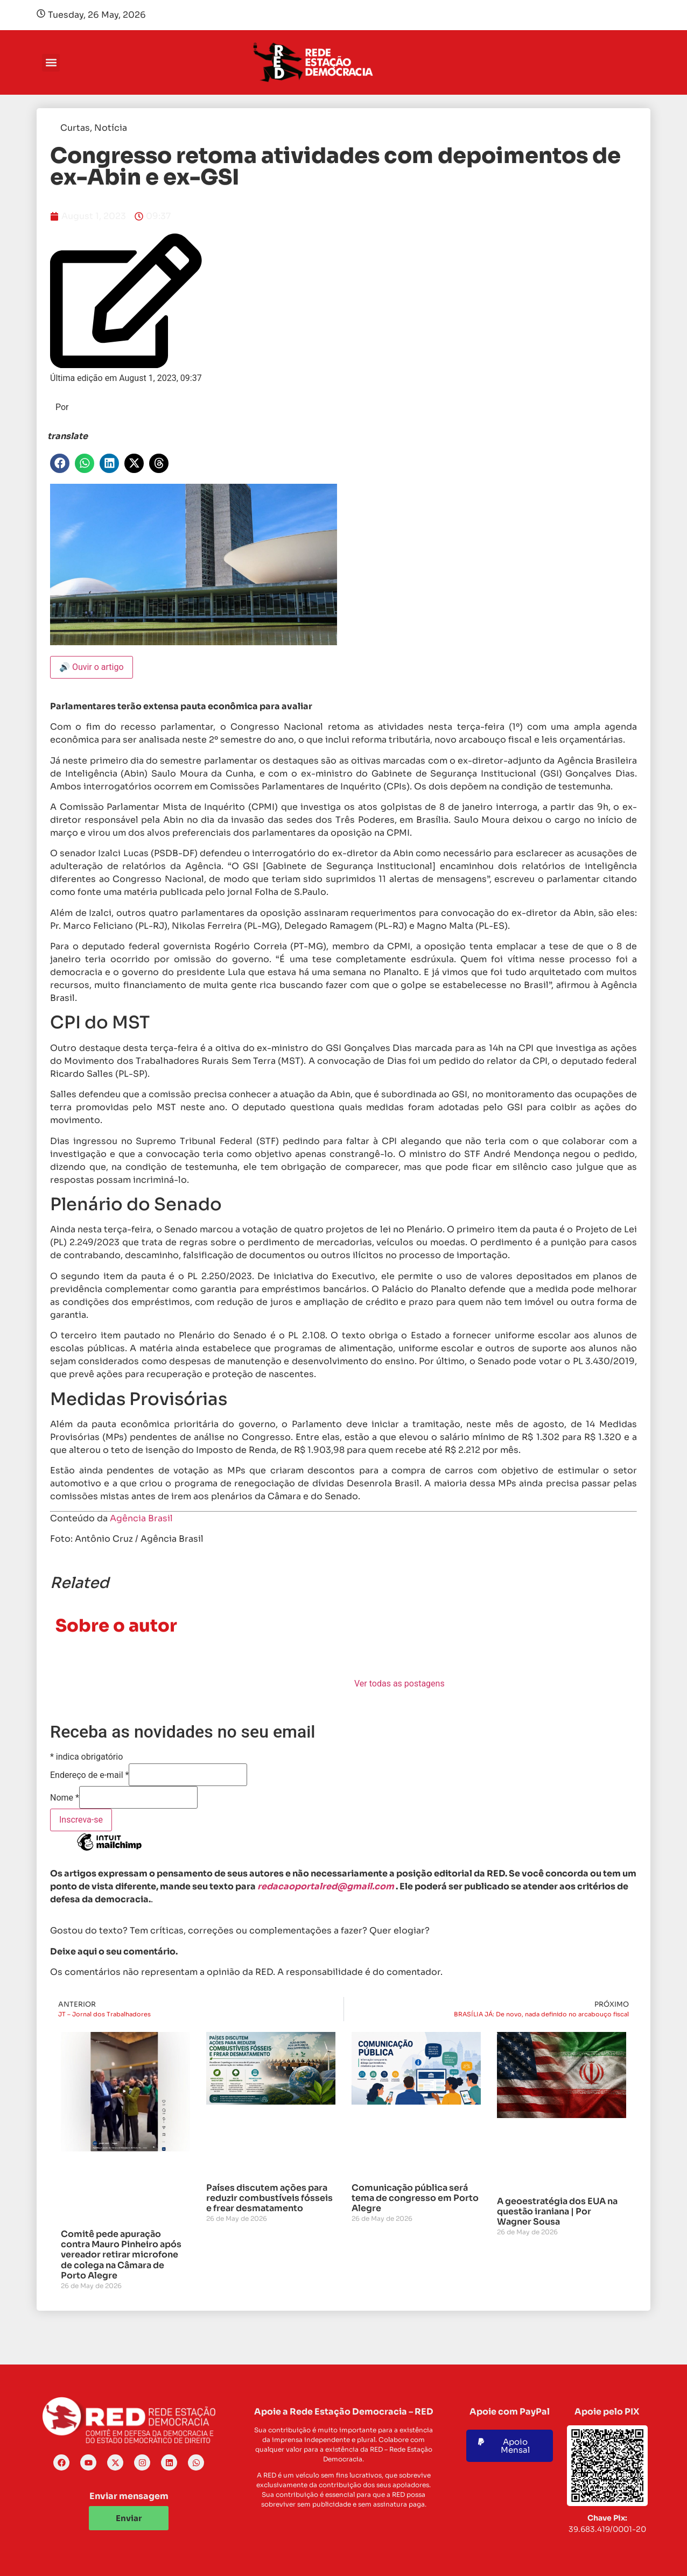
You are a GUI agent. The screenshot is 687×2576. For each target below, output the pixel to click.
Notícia (110, 127)
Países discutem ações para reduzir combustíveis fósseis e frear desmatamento (269, 2198)
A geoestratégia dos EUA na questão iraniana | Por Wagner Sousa (557, 2211)
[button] (51, 63)
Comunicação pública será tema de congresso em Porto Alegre (415, 2198)
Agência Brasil (141, 1518)
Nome (64, 1798)
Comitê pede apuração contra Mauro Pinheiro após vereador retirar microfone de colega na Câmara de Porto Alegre (121, 2254)
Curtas (75, 127)
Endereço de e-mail (89, 1775)
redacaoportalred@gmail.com (325, 1886)
